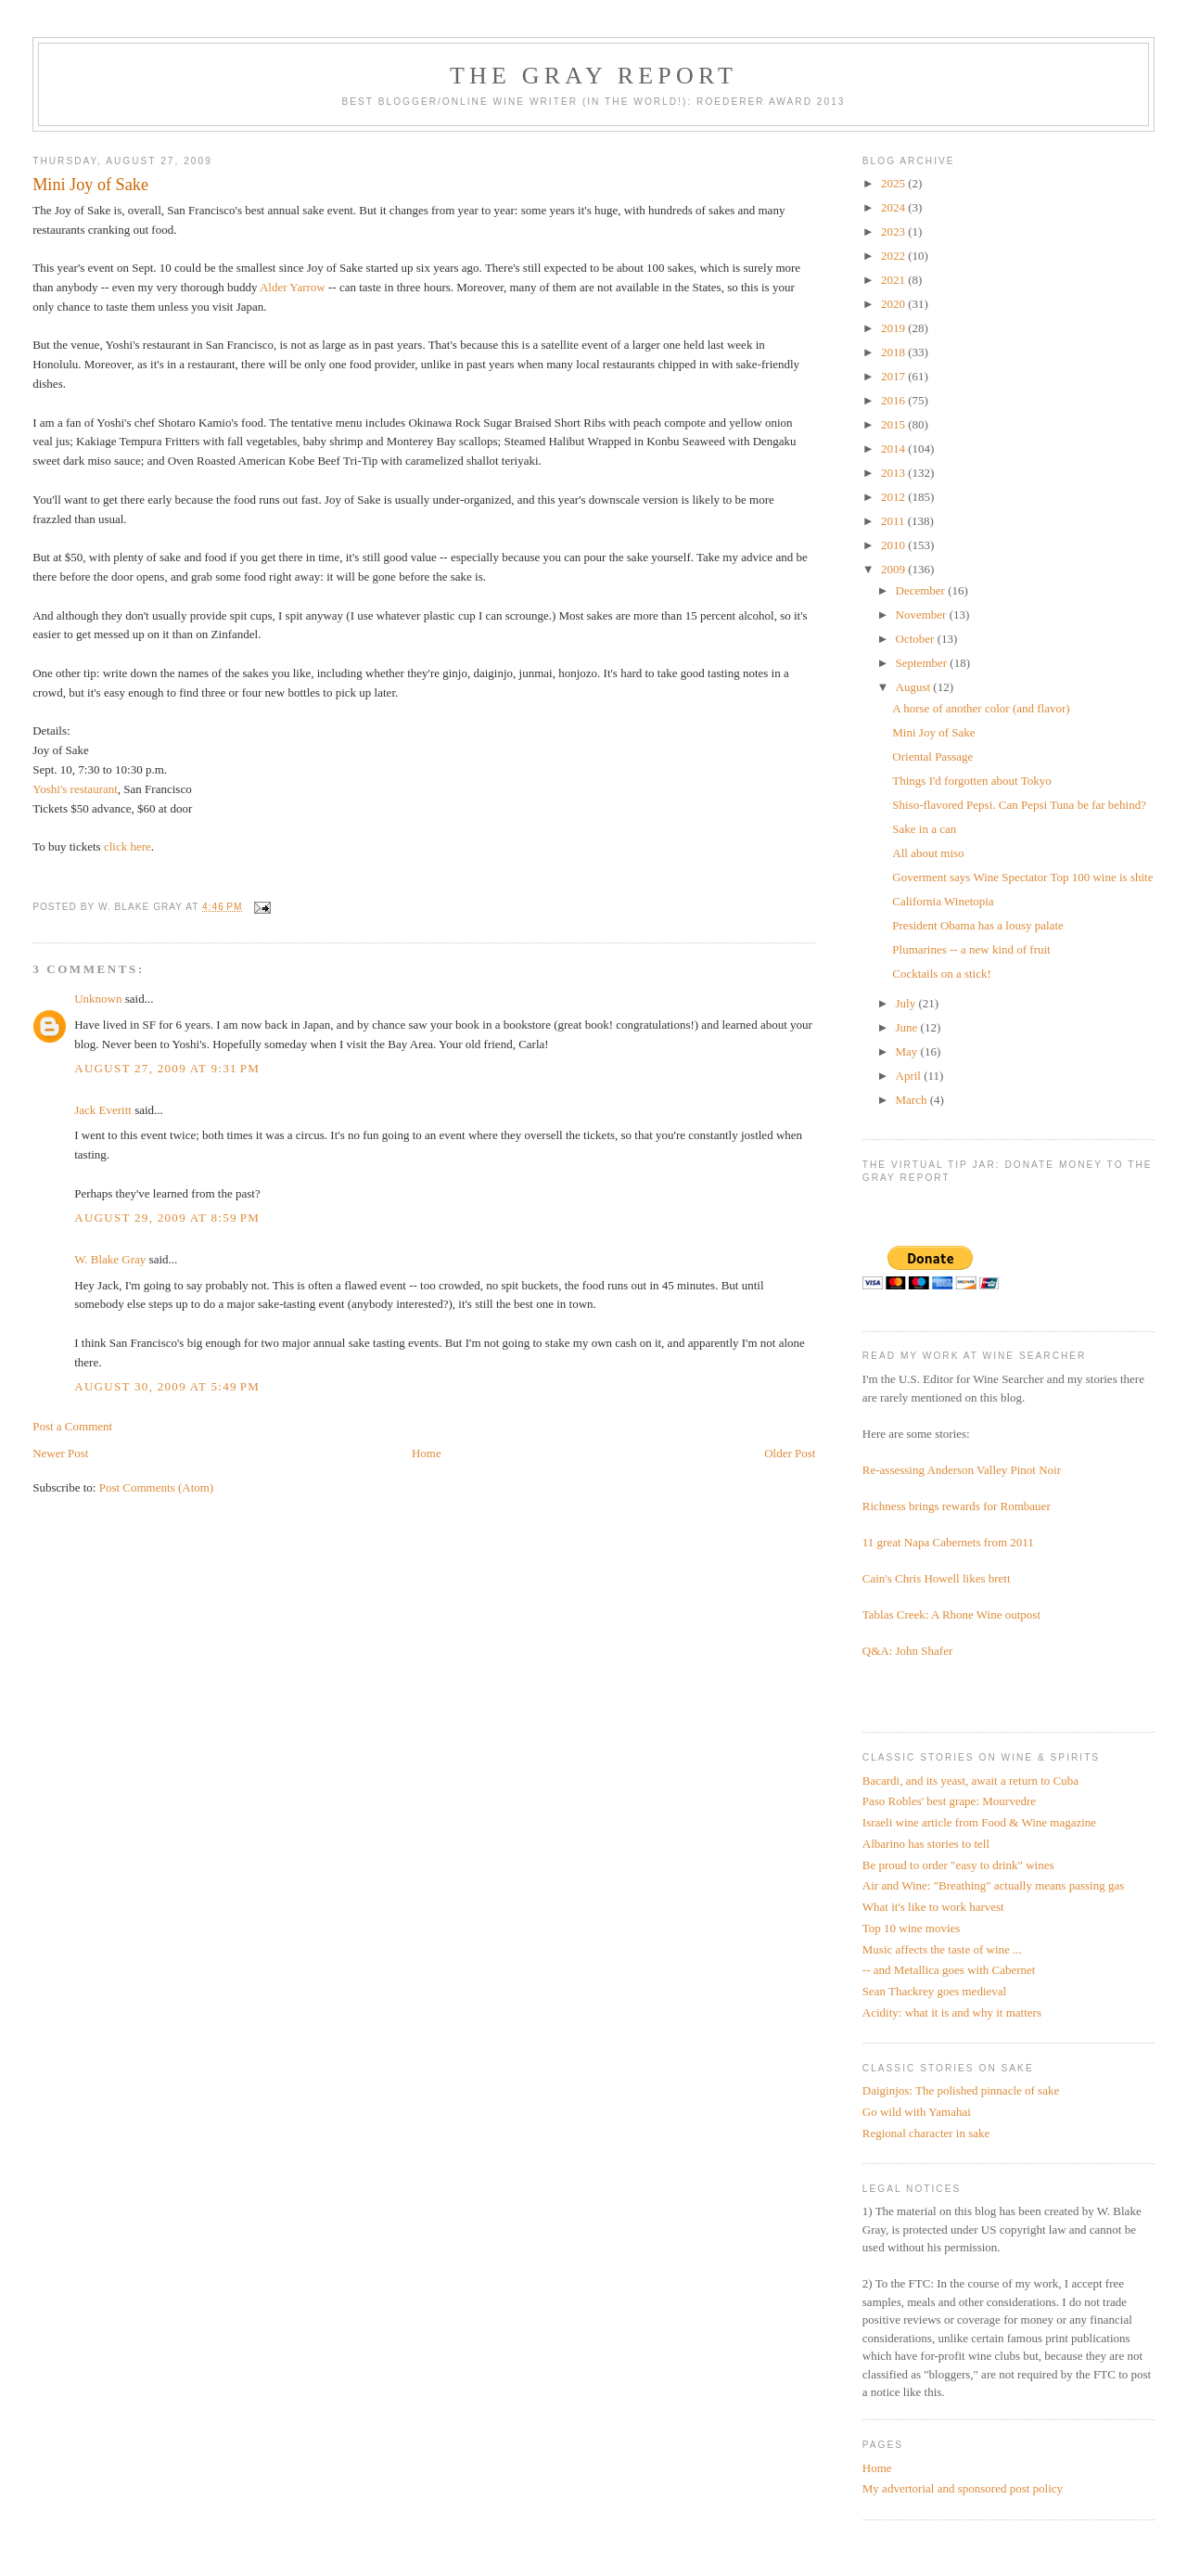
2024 (894, 207)
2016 (894, 400)
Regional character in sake (926, 2133)
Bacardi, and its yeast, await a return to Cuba (970, 1781)
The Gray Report (593, 75)
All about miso (928, 853)
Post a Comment (72, 1426)
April (910, 1076)
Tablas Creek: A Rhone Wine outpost (951, 1614)
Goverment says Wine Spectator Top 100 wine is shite (1022, 877)
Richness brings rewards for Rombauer (956, 1506)
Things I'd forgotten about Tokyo (971, 781)
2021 (894, 280)
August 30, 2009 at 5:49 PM (167, 1386)
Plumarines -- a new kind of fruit (971, 949)
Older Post (789, 1453)
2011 (894, 521)
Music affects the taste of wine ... (942, 1949)
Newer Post (60, 1453)
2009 (894, 569)
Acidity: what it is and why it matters (951, 2012)
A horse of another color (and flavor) (980, 708)
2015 (894, 424)
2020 (894, 304)
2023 (894, 231)
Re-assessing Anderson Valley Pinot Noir (961, 1470)
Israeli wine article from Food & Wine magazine (979, 1822)
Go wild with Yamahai (916, 2112)
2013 (894, 473)
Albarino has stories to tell (925, 1844)
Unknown (97, 999)
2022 (894, 256)
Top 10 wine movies (911, 1928)
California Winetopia (942, 901)
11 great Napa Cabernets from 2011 (948, 1542)
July (907, 1003)
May (908, 1051)
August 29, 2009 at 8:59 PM (167, 1217)
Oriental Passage (932, 756)
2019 (894, 328)
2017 (894, 376)
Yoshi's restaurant (75, 789)
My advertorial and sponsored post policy (962, 2488)
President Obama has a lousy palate (977, 925)
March (913, 1100)
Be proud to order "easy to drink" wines (958, 1865)
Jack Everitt (103, 1110)
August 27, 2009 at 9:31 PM (167, 1068)
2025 (894, 183)
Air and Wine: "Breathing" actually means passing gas (993, 1885)
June (908, 1027)
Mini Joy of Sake (933, 732)
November (923, 615)
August (915, 687)
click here (127, 846)
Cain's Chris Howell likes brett (936, 1578)
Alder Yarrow (292, 287)
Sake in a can (924, 829)
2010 (894, 545)
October (917, 639)
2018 (894, 352)
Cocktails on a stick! (941, 973)
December (922, 590)
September (923, 663)
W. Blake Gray (110, 1259)
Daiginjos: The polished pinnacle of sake (960, 2090)
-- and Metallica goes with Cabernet (949, 1970)
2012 (894, 497)
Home (426, 1453)
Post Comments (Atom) (156, 1487)
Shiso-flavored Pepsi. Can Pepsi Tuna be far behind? (1019, 805)
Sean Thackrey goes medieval (934, 1991)
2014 (894, 448)
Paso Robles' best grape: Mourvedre (949, 1801)
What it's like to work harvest (933, 1907)
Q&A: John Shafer (907, 1651)
